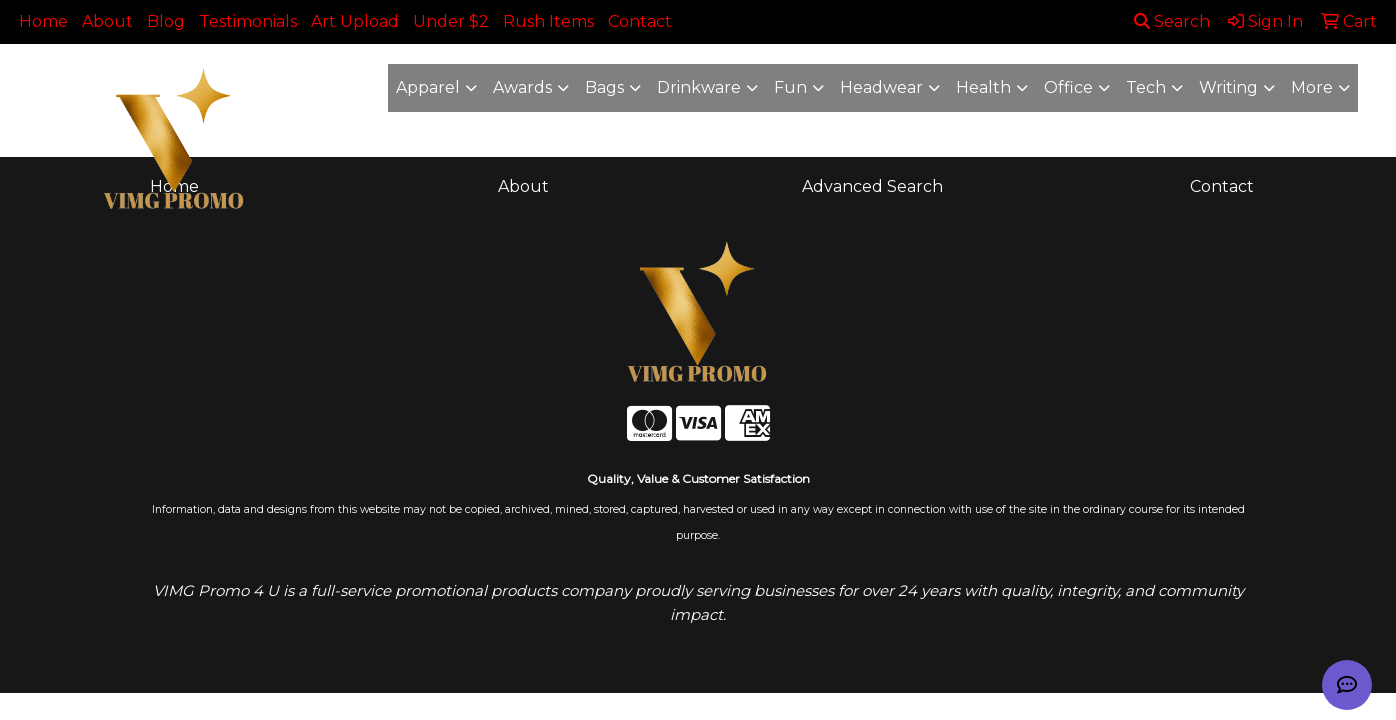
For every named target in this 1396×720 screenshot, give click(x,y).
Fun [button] (790, 87)
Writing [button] (1228, 87)
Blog (166, 21)
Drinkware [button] (699, 87)
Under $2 (451, 21)
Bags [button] (604, 87)
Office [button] (1068, 87)
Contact (640, 21)
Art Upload (355, 21)
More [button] (1312, 87)
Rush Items (548, 21)
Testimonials (248, 21)
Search (1172, 21)
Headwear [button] (881, 87)
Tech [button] (1146, 87)
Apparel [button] (428, 87)
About (107, 21)
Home (43, 21)
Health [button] (983, 87)
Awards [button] (522, 87)
